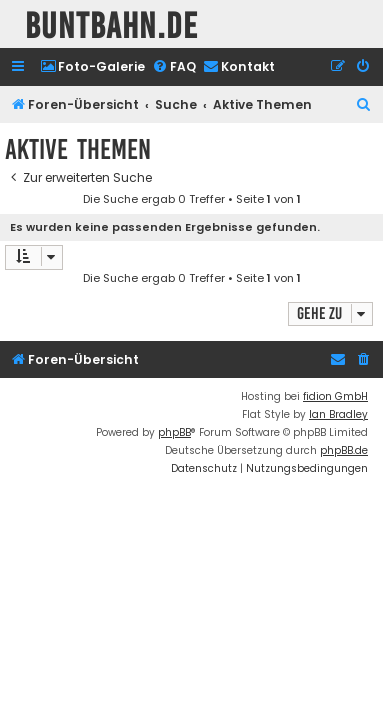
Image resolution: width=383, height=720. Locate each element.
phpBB (174, 432)
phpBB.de (344, 450)
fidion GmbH (335, 396)
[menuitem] (92, 67)
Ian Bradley (338, 414)
